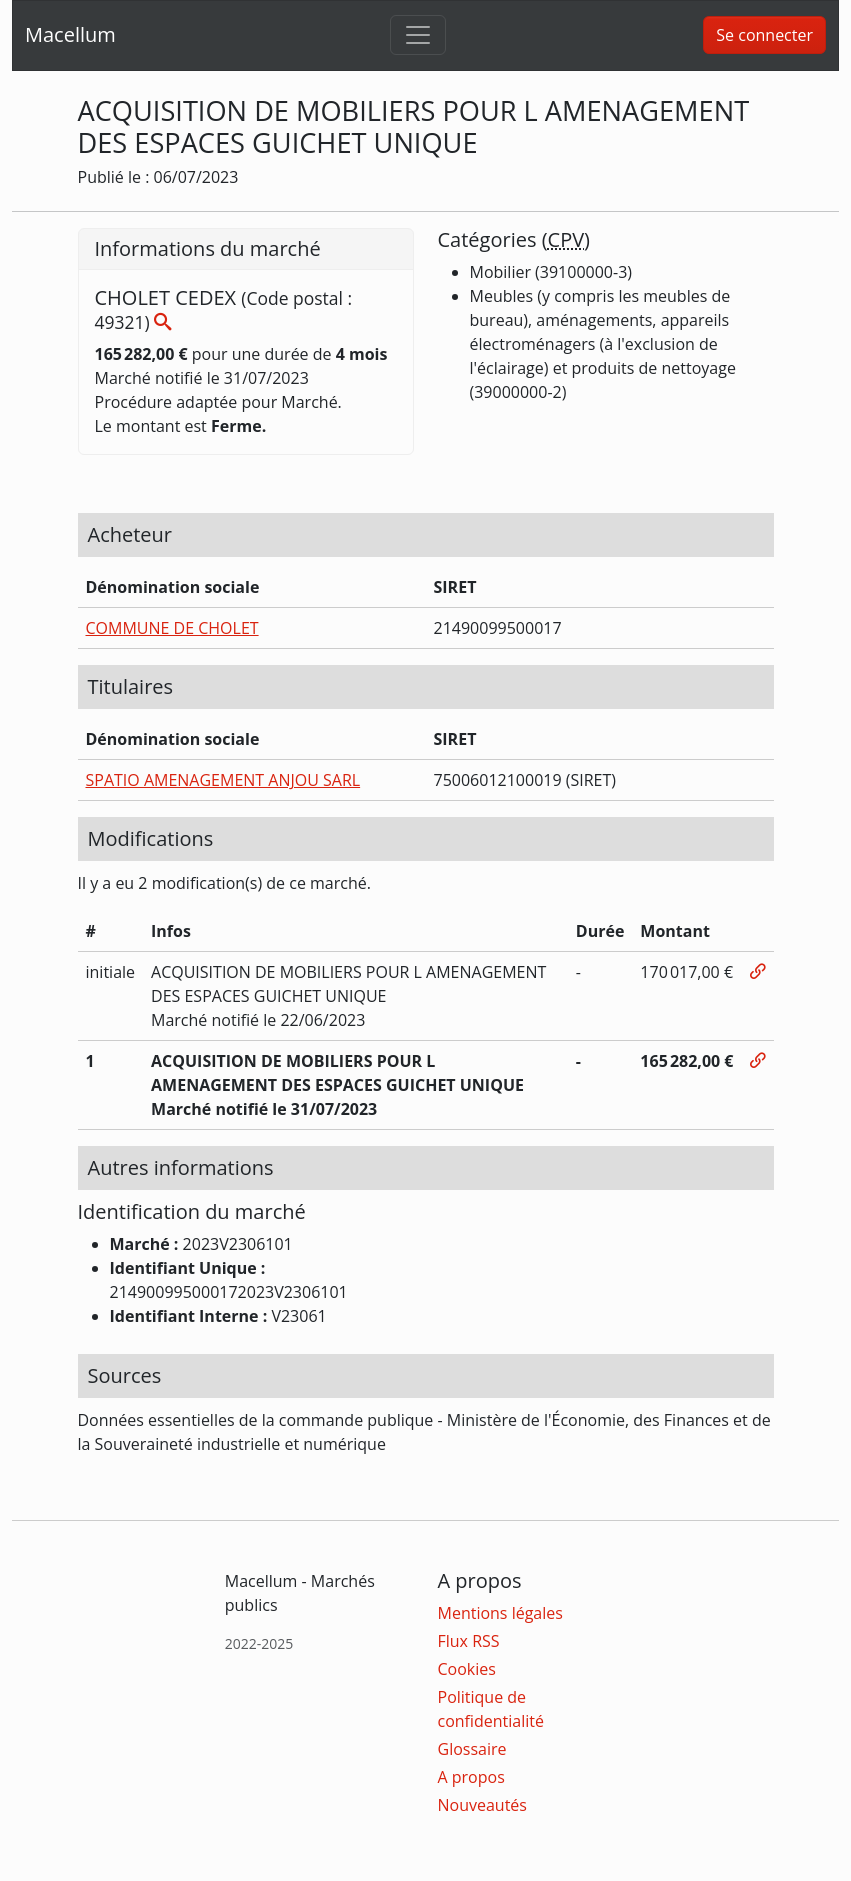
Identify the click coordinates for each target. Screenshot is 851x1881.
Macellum (70, 34)
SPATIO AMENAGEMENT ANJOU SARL (223, 780)
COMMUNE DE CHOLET (172, 628)
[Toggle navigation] (418, 35)
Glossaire (472, 1749)
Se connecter (764, 35)
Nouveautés (482, 1805)
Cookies (467, 1669)
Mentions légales (500, 1613)
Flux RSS (469, 1641)
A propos (471, 1777)
